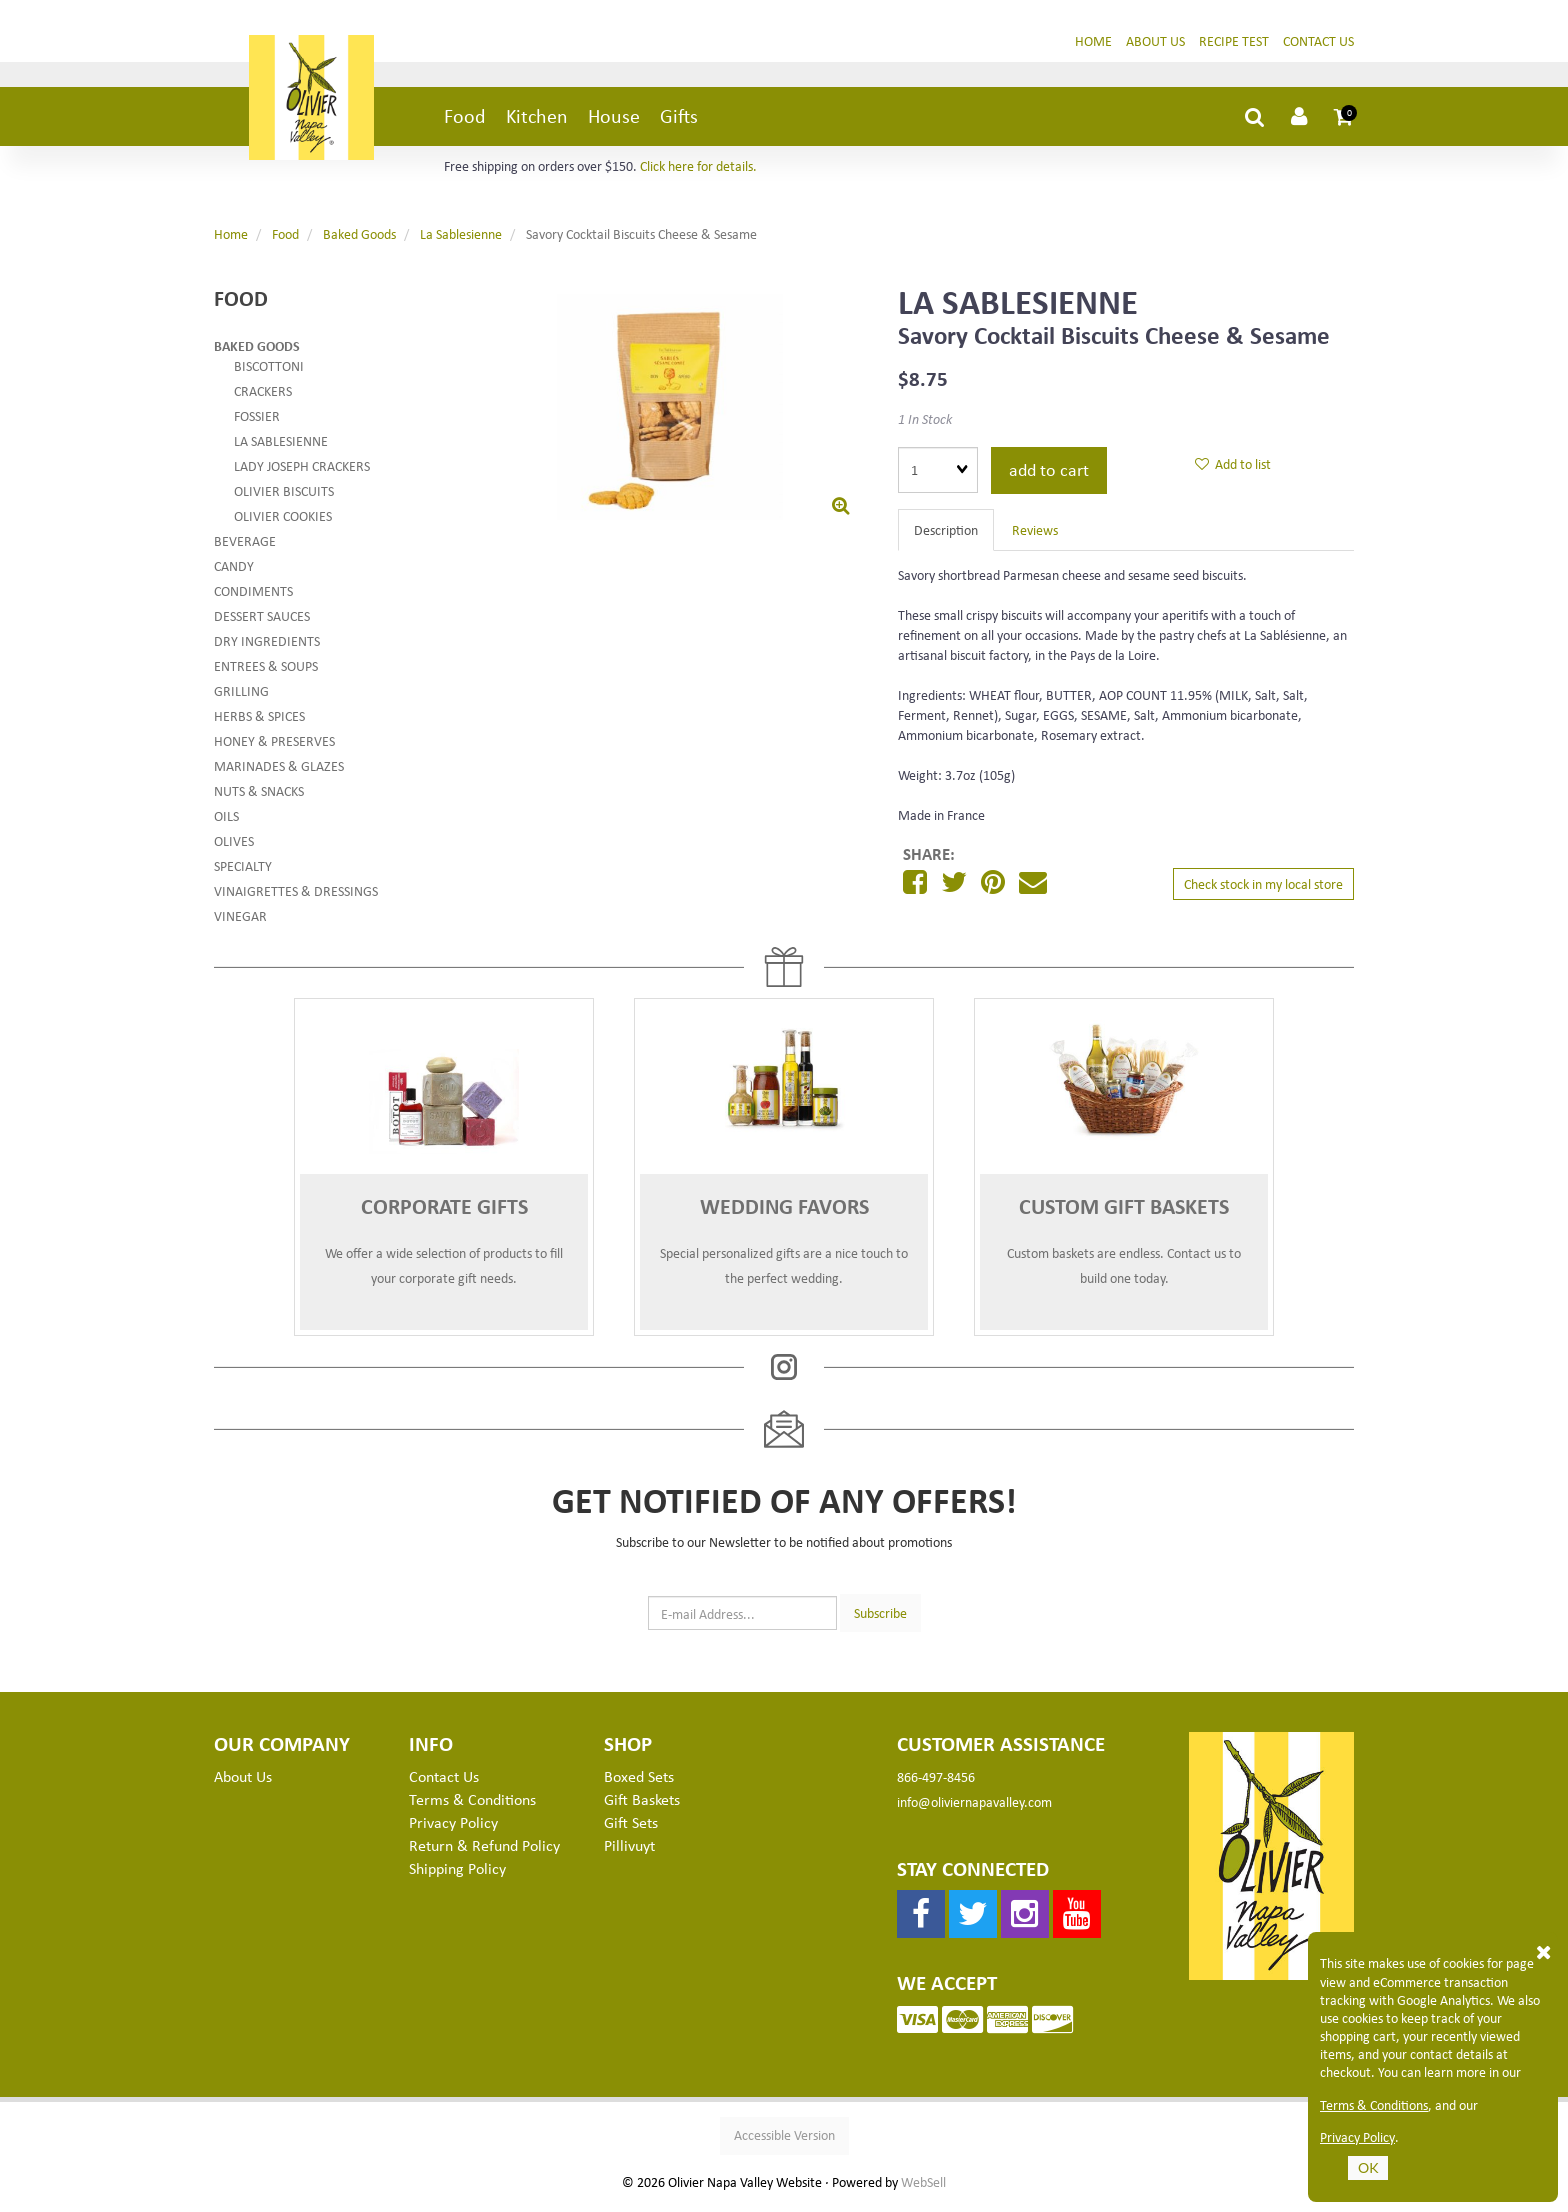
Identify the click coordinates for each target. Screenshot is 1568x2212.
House (614, 123)
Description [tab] (946, 537)
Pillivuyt (629, 1853)
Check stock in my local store (1263, 891)
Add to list (1233, 471)
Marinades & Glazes (279, 773)
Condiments (253, 598)
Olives (234, 848)
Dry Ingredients (267, 648)
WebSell (923, 2190)
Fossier (257, 423)
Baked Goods (359, 241)
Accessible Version (784, 2142)
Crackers (263, 398)
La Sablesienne (461, 241)
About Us (1155, 48)
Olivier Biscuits (284, 498)
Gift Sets (631, 1830)
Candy (234, 573)
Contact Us (1318, 48)
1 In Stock (925, 426)
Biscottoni (269, 373)
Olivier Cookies (283, 523)
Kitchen (537, 123)
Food (465, 123)
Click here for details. (698, 173)
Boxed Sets (639, 1784)
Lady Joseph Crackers (302, 473)
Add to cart (1049, 477)
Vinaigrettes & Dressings (296, 898)
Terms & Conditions (1374, 2105)
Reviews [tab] (1035, 537)
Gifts (679, 123)
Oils (226, 823)
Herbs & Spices (259, 723)
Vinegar (240, 923)
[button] (1344, 124)
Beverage (245, 548)
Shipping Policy (457, 1876)
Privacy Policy (1357, 2137)
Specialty (243, 873)
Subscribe (880, 1619)
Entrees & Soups (266, 673)
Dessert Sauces (262, 623)
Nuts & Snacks (259, 798)
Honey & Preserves (274, 748)
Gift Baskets (642, 1807)
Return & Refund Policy (484, 1853)
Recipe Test (1234, 48)
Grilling (241, 698)
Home (1093, 48)
